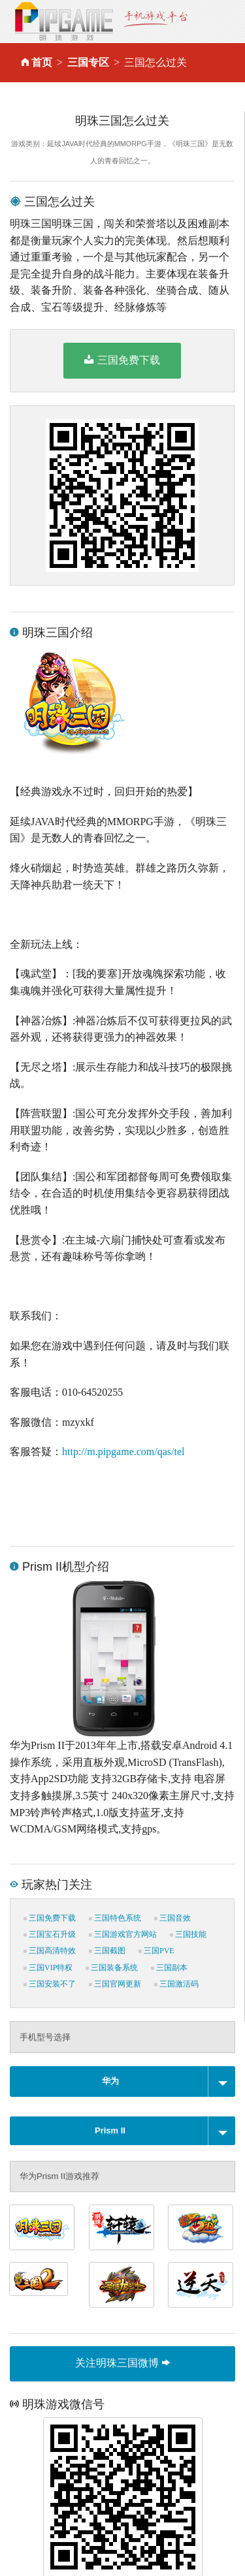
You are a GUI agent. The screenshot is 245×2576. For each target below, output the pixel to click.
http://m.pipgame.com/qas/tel (123, 1451)
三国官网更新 (115, 1983)
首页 (41, 62)
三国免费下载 (121, 359)
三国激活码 (176, 1983)
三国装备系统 (112, 1967)
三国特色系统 (115, 1918)
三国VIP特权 (48, 1967)
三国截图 (107, 1950)
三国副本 (169, 1967)
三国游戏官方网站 (123, 1934)
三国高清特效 (50, 1950)
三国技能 (188, 1934)
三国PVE (156, 1950)
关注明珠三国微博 (122, 2362)
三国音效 (172, 1918)
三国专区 (88, 62)
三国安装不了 (50, 1983)
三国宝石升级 (50, 1934)
